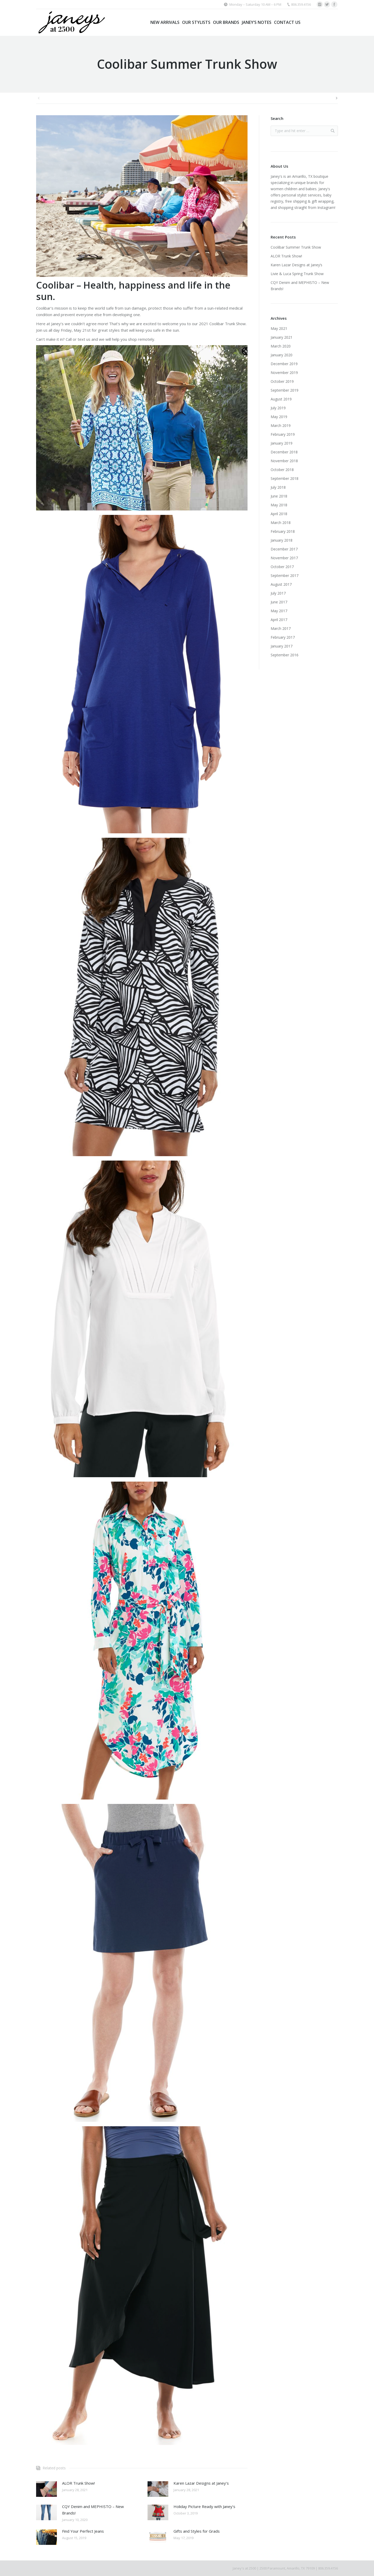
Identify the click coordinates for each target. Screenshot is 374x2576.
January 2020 (281, 354)
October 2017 (282, 566)
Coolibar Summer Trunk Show (296, 247)
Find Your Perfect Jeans (83, 2531)
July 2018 (278, 487)
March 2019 (281, 425)
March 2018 (281, 522)
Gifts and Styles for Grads (196, 2531)
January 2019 (281, 443)
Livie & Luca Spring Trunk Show (297, 273)
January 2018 (281, 540)
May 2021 (279, 328)
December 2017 (284, 549)
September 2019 (284, 390)
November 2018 (284, 460)
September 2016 (284, 654)
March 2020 (281, 346)
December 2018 (284, 451)
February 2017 (283, 637)
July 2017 (278, 593)
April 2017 (279, 619)
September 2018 (284, 478)
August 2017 (281, 584)
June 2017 (279, 601)
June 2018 (279, 496)
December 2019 (284, 363)
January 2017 (281, 646)
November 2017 (284, 557)
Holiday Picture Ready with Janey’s (204, 2506)
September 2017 (284, 575)
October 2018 (282, 469)
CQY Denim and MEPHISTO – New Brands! (93, 2510)
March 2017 (281, 628)
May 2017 (279, 610)
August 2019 (281, 399)
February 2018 (283, 531)
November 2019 (284, 372)
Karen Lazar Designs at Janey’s (201, 2483)
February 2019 (283, 434)
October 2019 (282, 381)
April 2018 (279, 513)
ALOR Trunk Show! (78, 2483)
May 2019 (279, 416)
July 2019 (278, 407)
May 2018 (279, 504)
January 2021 (281, 337)
